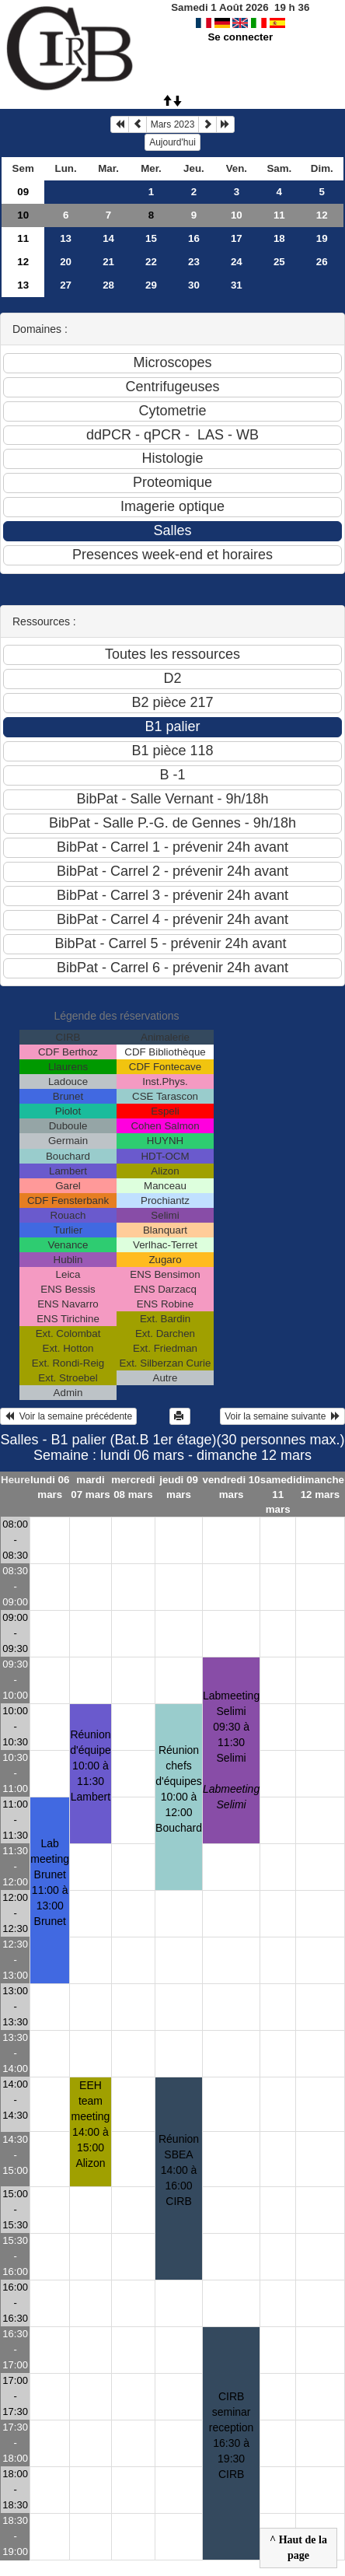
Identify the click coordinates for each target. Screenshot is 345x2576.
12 (322, 215)
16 (194, 238)
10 (23, 215)
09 (23, 192)
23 (194, 262)
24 (236, 262)
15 (151, 238)
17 (236, 238)
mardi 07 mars (90, 1487)
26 (322, 262)
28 (108, 285)
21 (108, 262)
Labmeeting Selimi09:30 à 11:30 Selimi (231, 1750)
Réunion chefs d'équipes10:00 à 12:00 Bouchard (178, 1789)
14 (108, 238)
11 (279, 215)
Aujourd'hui (172, 142)
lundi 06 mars (49, 1487)
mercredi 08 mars (133, 1487)
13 (65, 238)
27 (65, 285)
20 (65, 262)
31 (236, 285)
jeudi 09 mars (178, 1487)
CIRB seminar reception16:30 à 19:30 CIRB (231, 2435)
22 (151, 262)
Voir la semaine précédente (68, 1416)
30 (194, 285)
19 (322, 238)
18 (279, 238)
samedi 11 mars (278, 1494)
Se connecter (240, 37)
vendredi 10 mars (231, 1487)
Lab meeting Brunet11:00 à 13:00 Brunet (49, 1882)
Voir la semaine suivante (282, 1416)
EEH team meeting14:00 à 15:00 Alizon (90, 2124)
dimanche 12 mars (320, 1487)
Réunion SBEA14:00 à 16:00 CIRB (179, 2170)
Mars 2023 (173, 124)
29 (151, 285)
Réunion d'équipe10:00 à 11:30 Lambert (90, 1765)
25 (279, 262)
